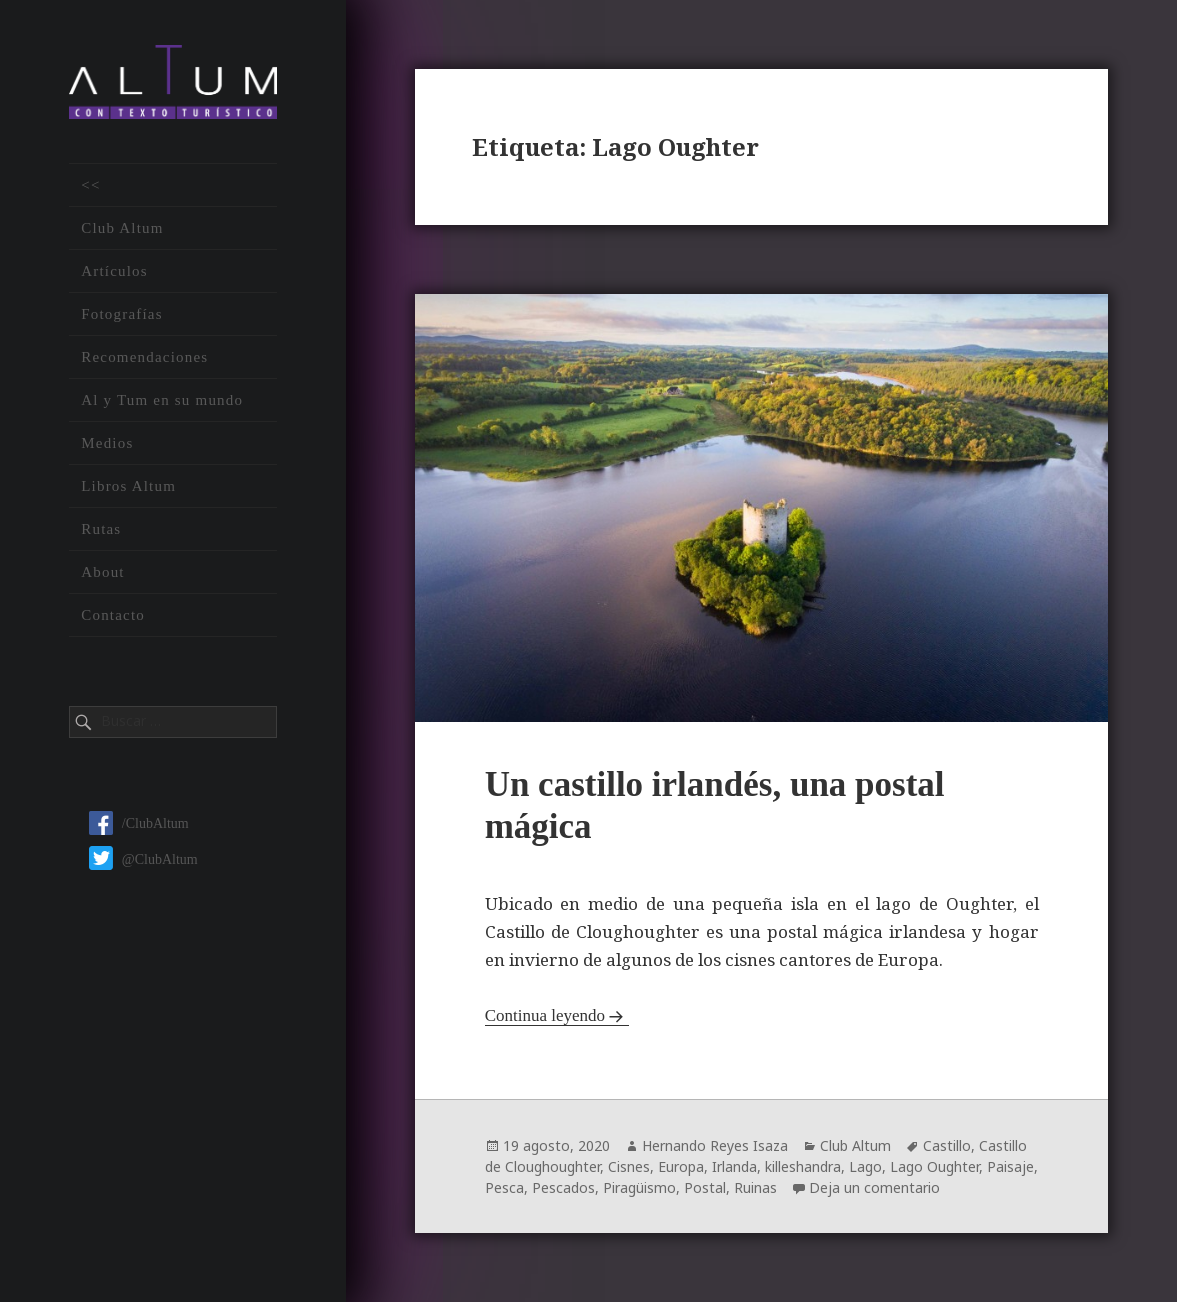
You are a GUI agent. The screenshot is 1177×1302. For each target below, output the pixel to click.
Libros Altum (128, 487)
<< (90, 186)
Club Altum (122, 229)
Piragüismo (639, 1187)
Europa (681, 1166)
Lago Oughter (934, 1166)
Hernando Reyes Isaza (715, 1145)
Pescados (563, 1187)
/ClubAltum (139, 825)
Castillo (947, 1145)
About (103, 573)
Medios (107, 444)
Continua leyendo (545, 1015)
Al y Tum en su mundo (162, 401)
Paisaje (1010, 1166)
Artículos (114, 272)
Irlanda (734, 1166)
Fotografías (122, 315)
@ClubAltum (143, 860)
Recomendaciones (144, 358)
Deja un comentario (874, 1187)
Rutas (101, 530)
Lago (865, 1166)
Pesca (504, 1187)
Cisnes (629, 1166)
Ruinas (755, 1187)
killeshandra (803, 1166)
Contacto (113, 616)
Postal (705, 1187)
